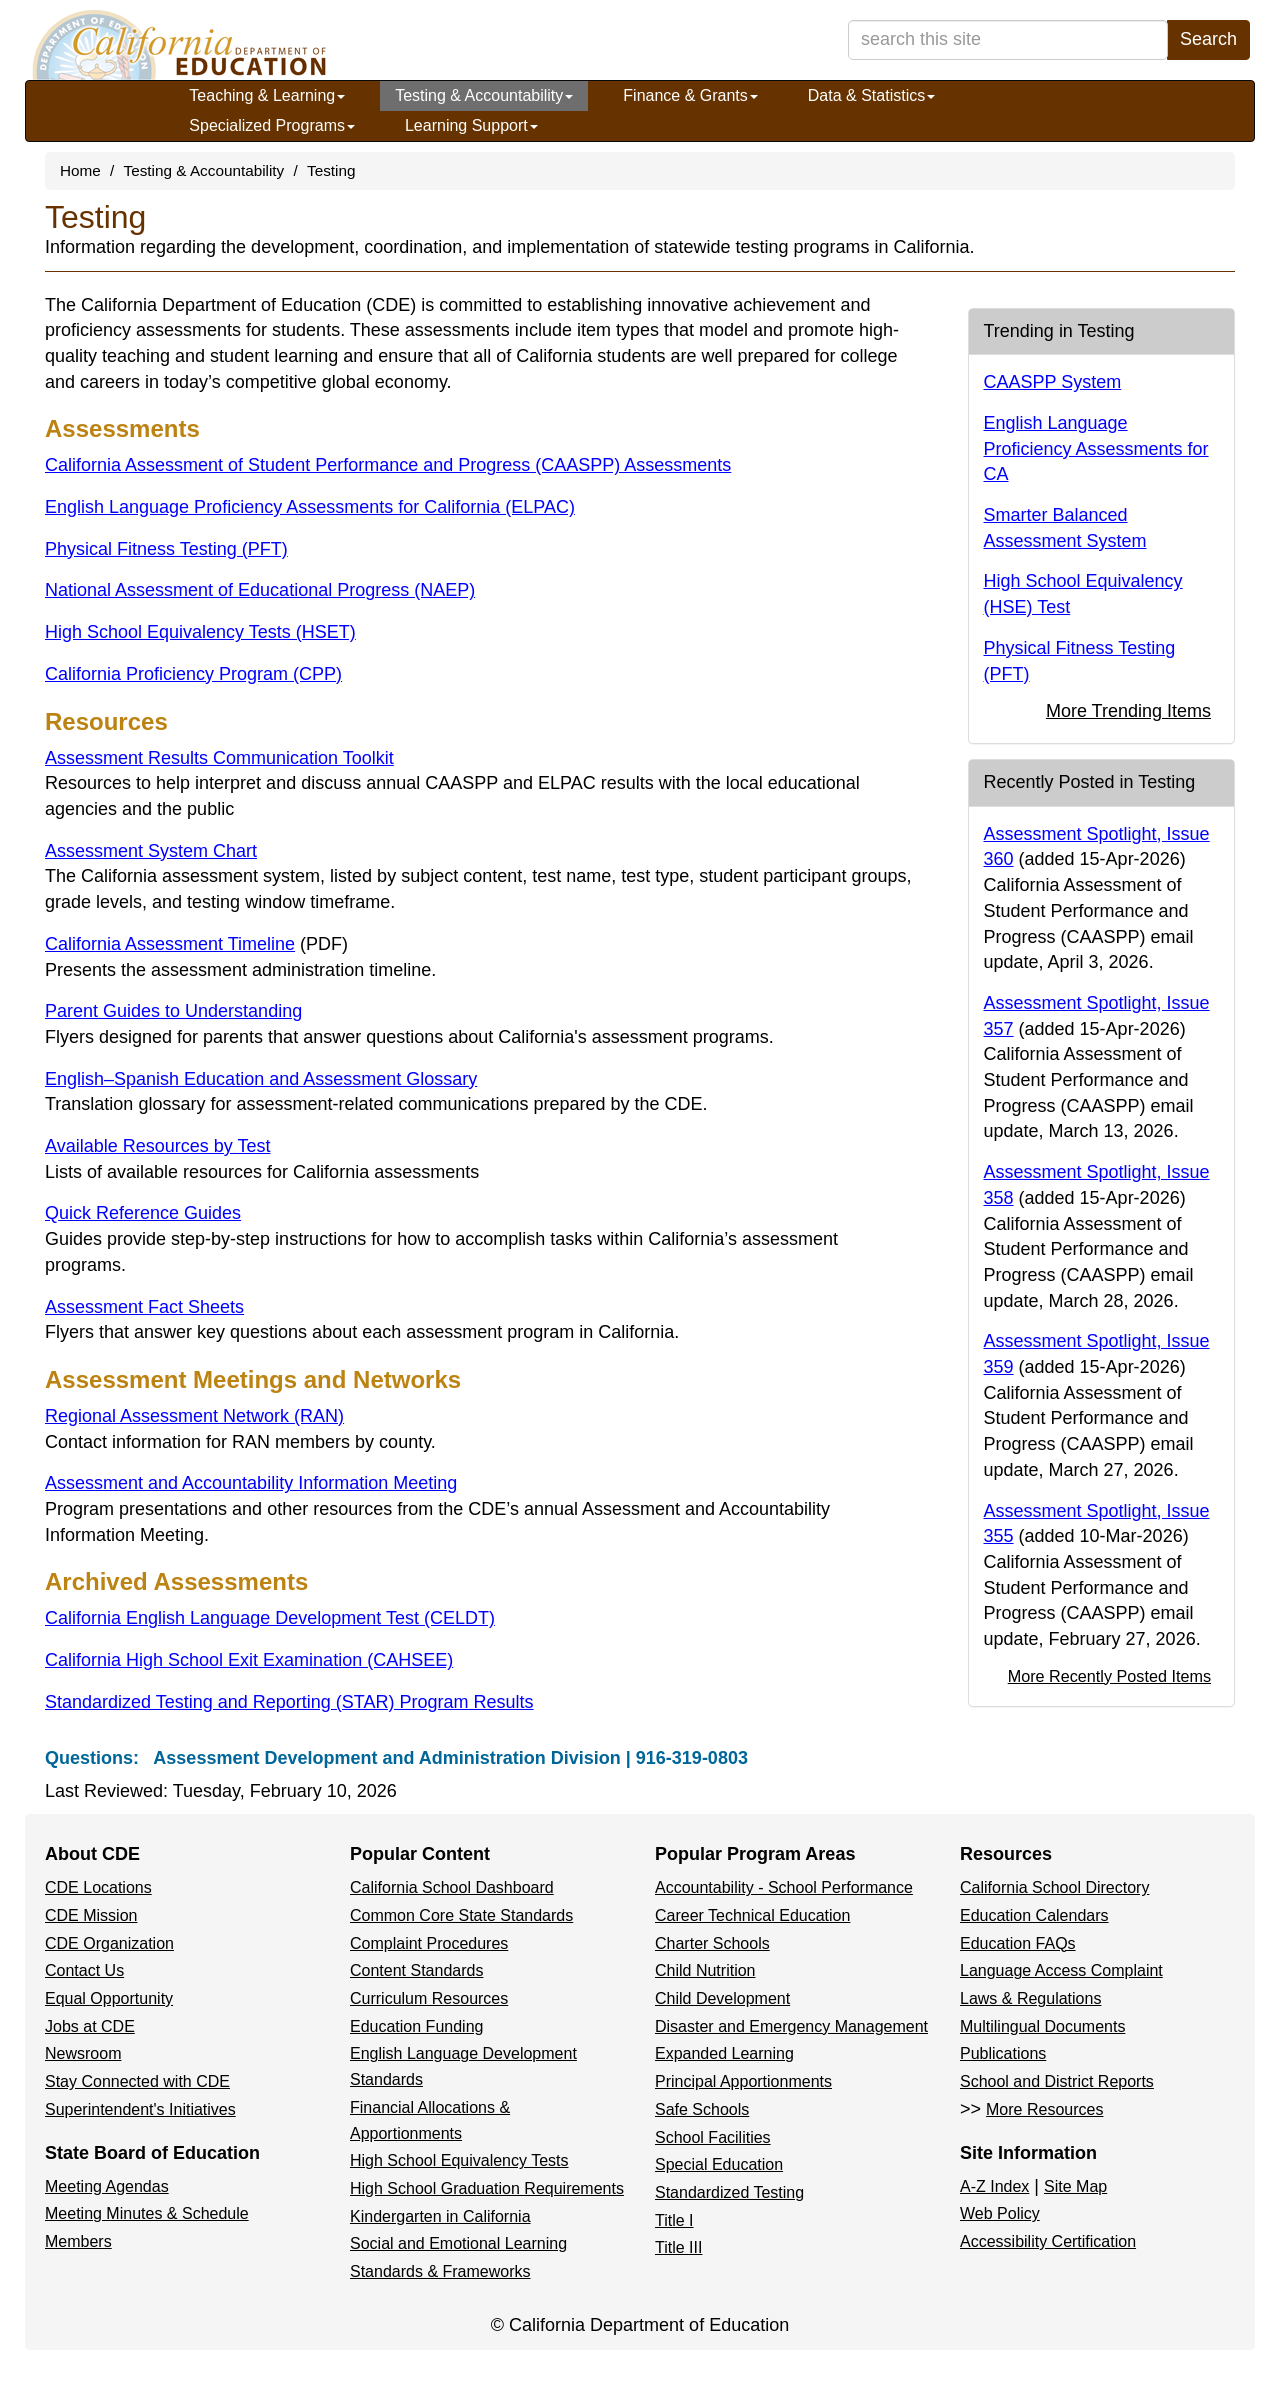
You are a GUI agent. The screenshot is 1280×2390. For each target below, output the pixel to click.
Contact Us (84, 1970)
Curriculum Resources (429, 1998)
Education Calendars (1034, 1915)
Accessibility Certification (1048, 2241)
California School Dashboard (452, 1887)
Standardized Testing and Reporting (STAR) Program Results (289, 1702)
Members (78, 2241)
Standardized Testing (729, 2192)
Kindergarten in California (440, 2216)
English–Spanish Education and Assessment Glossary (261, 1079)
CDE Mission (91, 1915)
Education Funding (416, 2026)
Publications (1003, 2053)
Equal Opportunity (109, 1998)
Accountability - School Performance (784, 1887)
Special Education (719, 2164)
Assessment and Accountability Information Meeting (251, 1483)
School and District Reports (1057, 2081)
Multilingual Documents (1042, 2026)
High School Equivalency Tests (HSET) (200, 632)
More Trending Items (1128, 711)
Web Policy (1000, 2213)
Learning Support (471, 125)
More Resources (1044, 2109)
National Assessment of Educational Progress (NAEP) (260, 590)
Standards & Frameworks (440, 2271)
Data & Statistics (871, 95)
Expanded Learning (724, 2053)
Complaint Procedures (429, 1943)
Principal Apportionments (743, 2081)
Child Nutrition (705, 1970)
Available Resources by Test (157, 1146)
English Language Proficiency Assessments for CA (1096, 448)
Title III (678, 2247)
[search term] (1008, 40)
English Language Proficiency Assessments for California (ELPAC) (310, 507)
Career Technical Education (752, 1915)
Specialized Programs (272, 125)
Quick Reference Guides (143, 1213)
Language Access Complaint (1061, 1970)
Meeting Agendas (107, 2186)
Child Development (722, 1998)
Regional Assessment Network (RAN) (194, 1416)
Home (80, 170)
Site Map (1075, 2186)
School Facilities (713, 2137)
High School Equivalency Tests (459, 2160)
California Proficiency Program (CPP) (193, 674)
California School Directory (1054, 1887)
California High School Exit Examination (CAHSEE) (249, 1660)
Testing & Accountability (484, 95)
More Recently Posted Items (1109, 1676)
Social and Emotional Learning (458, 2243)
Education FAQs (1018, 1943)
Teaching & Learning (267, 95)
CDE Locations (98, 1887)
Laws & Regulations (1030, 1998)
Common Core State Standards (461, 1915)
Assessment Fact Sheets (144, 1307)
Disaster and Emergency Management (791, 2026)
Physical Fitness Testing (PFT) (166, 549)
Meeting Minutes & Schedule (147, 2213)
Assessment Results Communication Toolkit (219, 758)
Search (1208, 39)
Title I (674, 2220)
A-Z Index (994, 2186)
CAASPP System (1053, 382)
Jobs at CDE (90, 2026)
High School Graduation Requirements (487, 2188)
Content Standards (416, 1970)
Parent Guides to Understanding (173, 1011)
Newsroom (83, 2053)
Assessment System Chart (151, 851)
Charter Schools (712, 1943)
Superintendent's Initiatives (140, 2109)
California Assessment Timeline (196, 944)
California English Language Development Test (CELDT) (270, 1618)
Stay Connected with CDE (137, 2081)
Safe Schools (702, 2109)
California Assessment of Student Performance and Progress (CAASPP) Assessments (388, 465)
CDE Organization (109, 1943)
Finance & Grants (690, 95)
